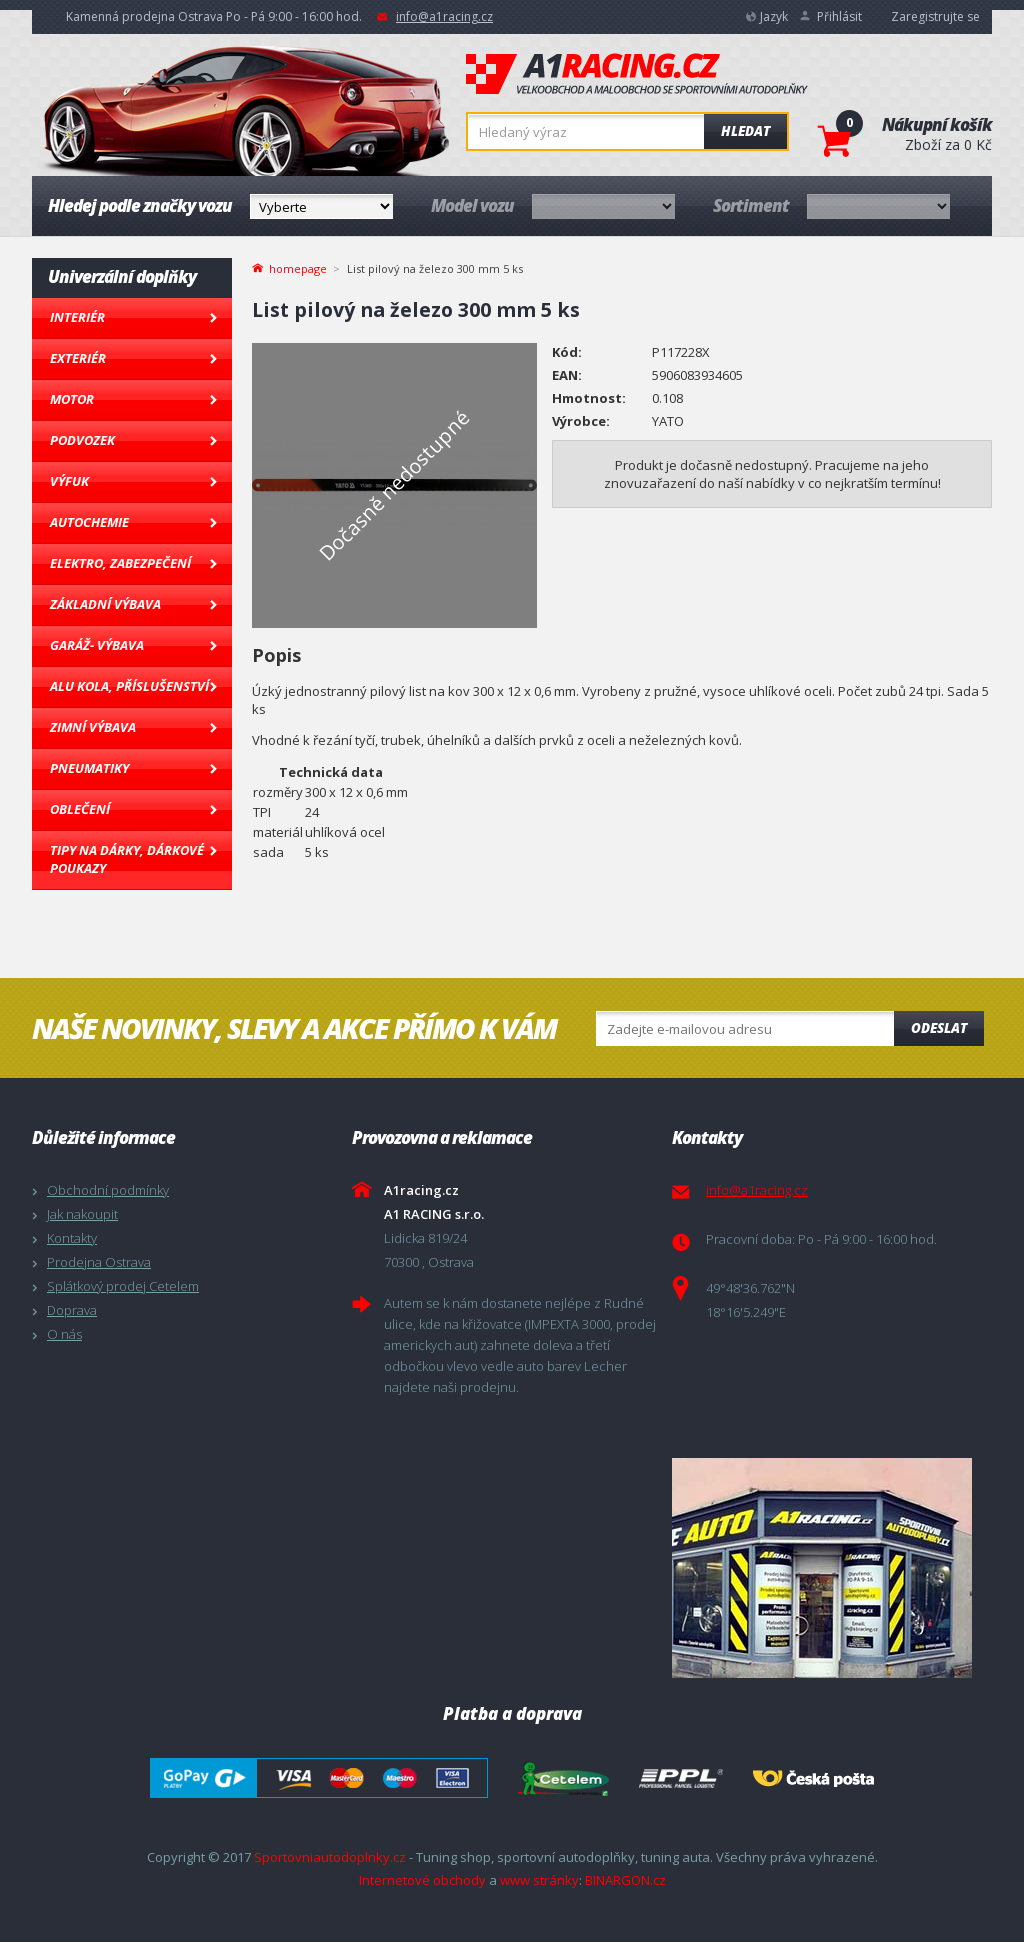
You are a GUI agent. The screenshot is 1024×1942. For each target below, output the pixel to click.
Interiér (77, 317)
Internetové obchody (422, 1880)
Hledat (745, 131)
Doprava (72, 1310)
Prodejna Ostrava (99, 1262)
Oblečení (80, 809)
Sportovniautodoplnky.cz (330, 1857)
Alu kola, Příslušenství (129, 686)
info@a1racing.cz (444, 16)
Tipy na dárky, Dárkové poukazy (127, 859)
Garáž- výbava (97, 645)
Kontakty (72, 1238)
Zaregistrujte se (935, 16)
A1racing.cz (637, 74)
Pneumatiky (89, 768)
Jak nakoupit (82, 1214)
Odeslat (939, 1028)
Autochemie (89, 522)
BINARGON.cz (625, 1880)
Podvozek (82, 440)
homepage (298, 267)
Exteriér (78, 358)
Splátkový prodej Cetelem (123, 1286)
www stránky (539, 1880)
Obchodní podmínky (108, 1190)
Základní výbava (105, 604)
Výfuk (69, 481)
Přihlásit (839, 16)
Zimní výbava (93, 727)
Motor (72, 399)
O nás (64, 1334)
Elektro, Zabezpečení (120, 563)
